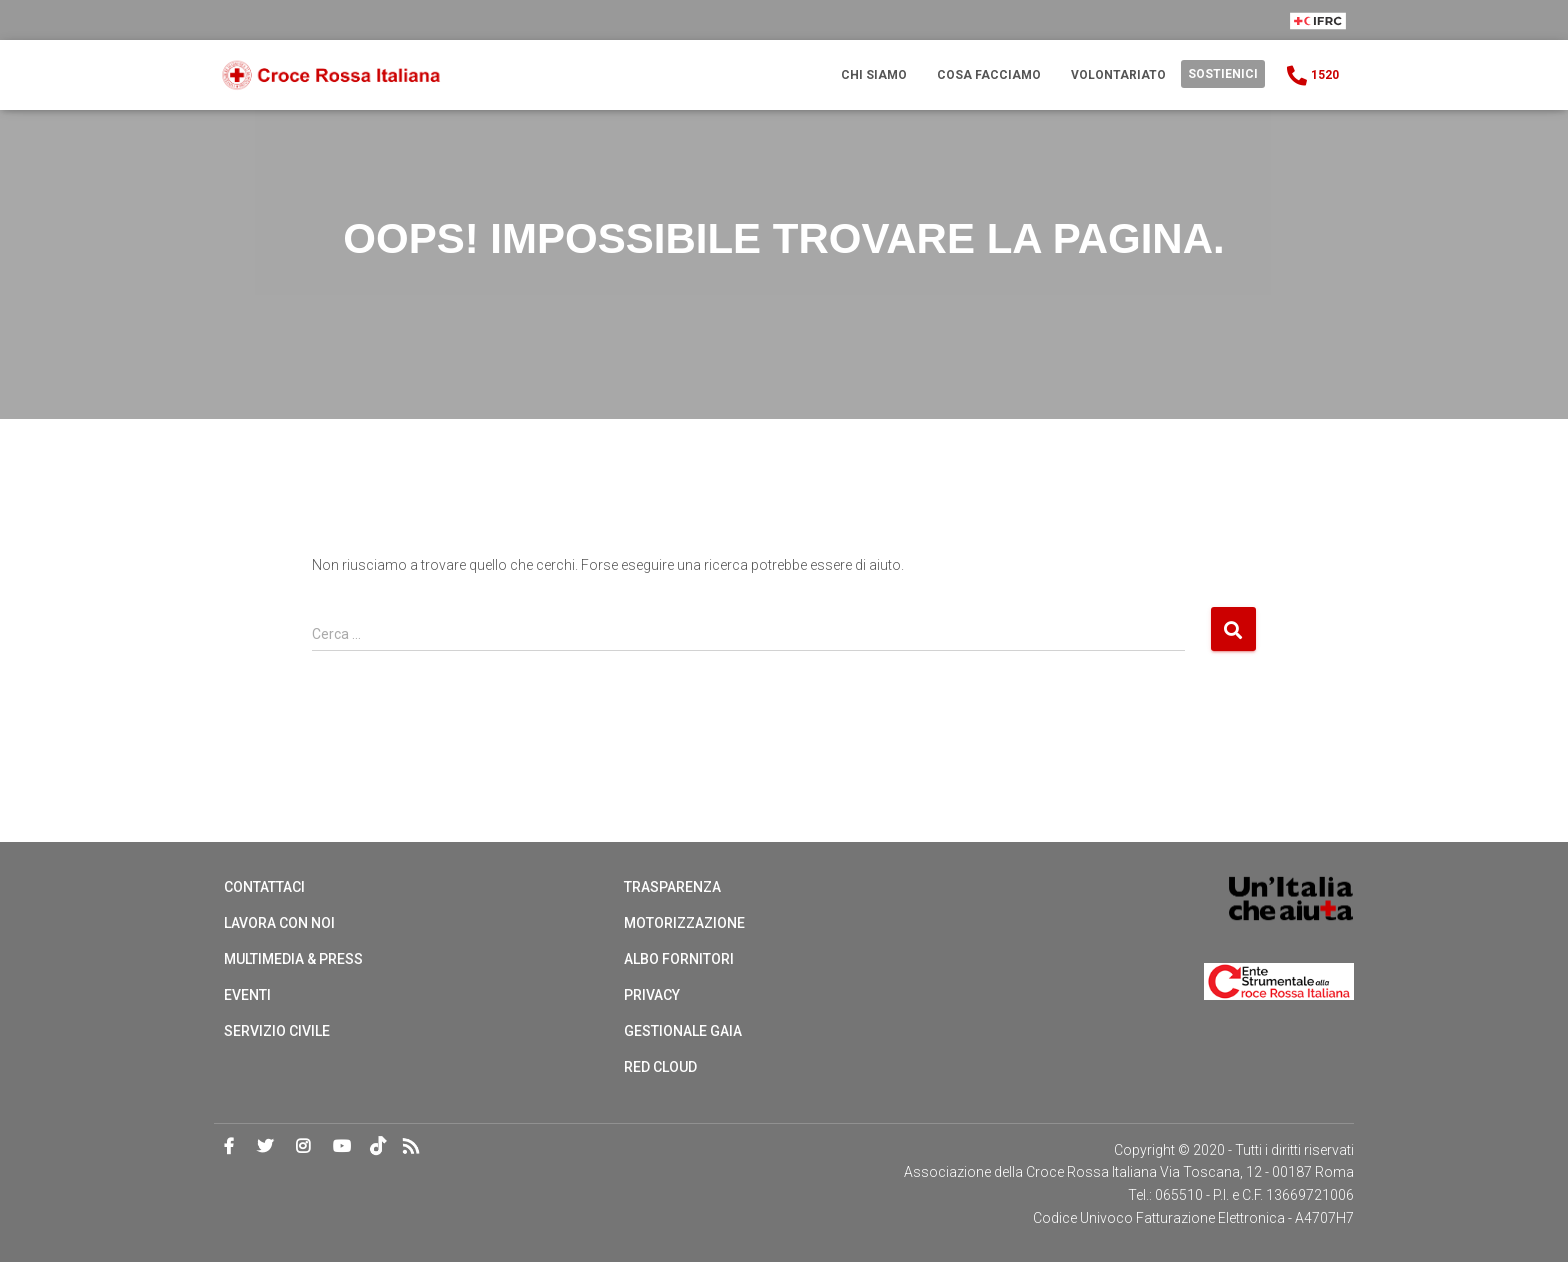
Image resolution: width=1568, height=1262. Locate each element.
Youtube (342, 1147)
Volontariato (1118, 75)
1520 (1311, 76)
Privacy (652, 995)
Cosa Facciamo (989, 75)
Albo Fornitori (679, 959)
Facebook (229, 1147)
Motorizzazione (684, 923)
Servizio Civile (277, 1031)
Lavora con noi (279, 923)
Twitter (265, 1147)
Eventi (247, 995)
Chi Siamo (874, 75)
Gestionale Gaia (683, 1031)
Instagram (303, 1147)
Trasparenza (672, 887)
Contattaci (264, 887)
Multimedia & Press (293, 959)
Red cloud (660, 1067)
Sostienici (1223, 74)
